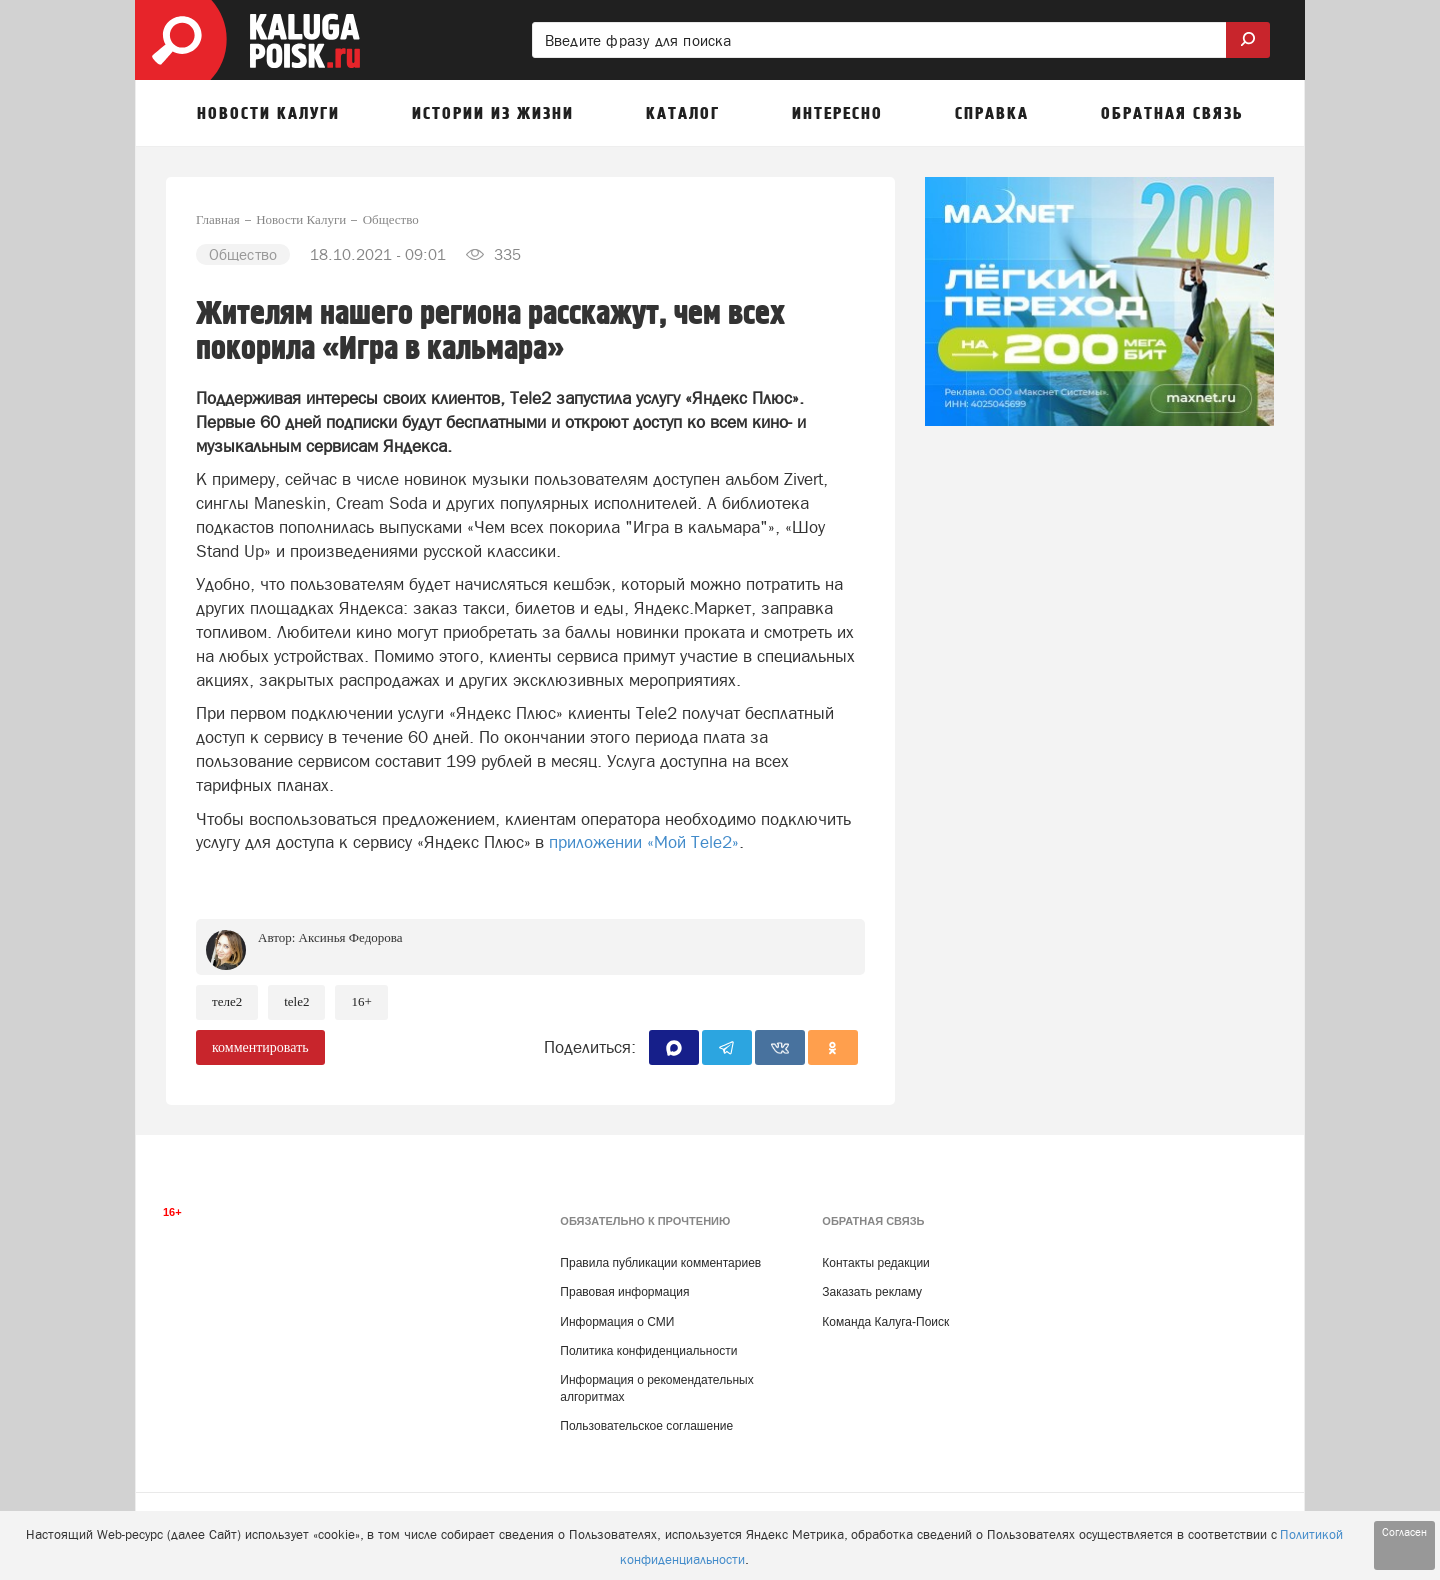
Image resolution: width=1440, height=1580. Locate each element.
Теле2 (227, 1001)
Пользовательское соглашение (646, 1426)
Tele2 (296, 1001)
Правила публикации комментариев (660, 1263)
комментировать (260, 1047)
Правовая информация (624, 1292)
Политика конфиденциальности (648, 1351)
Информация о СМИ (617, 1322)
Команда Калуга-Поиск (885, 1322)
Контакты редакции (875, 1263)
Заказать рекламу (872, 1292)
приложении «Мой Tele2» (644, 842)
